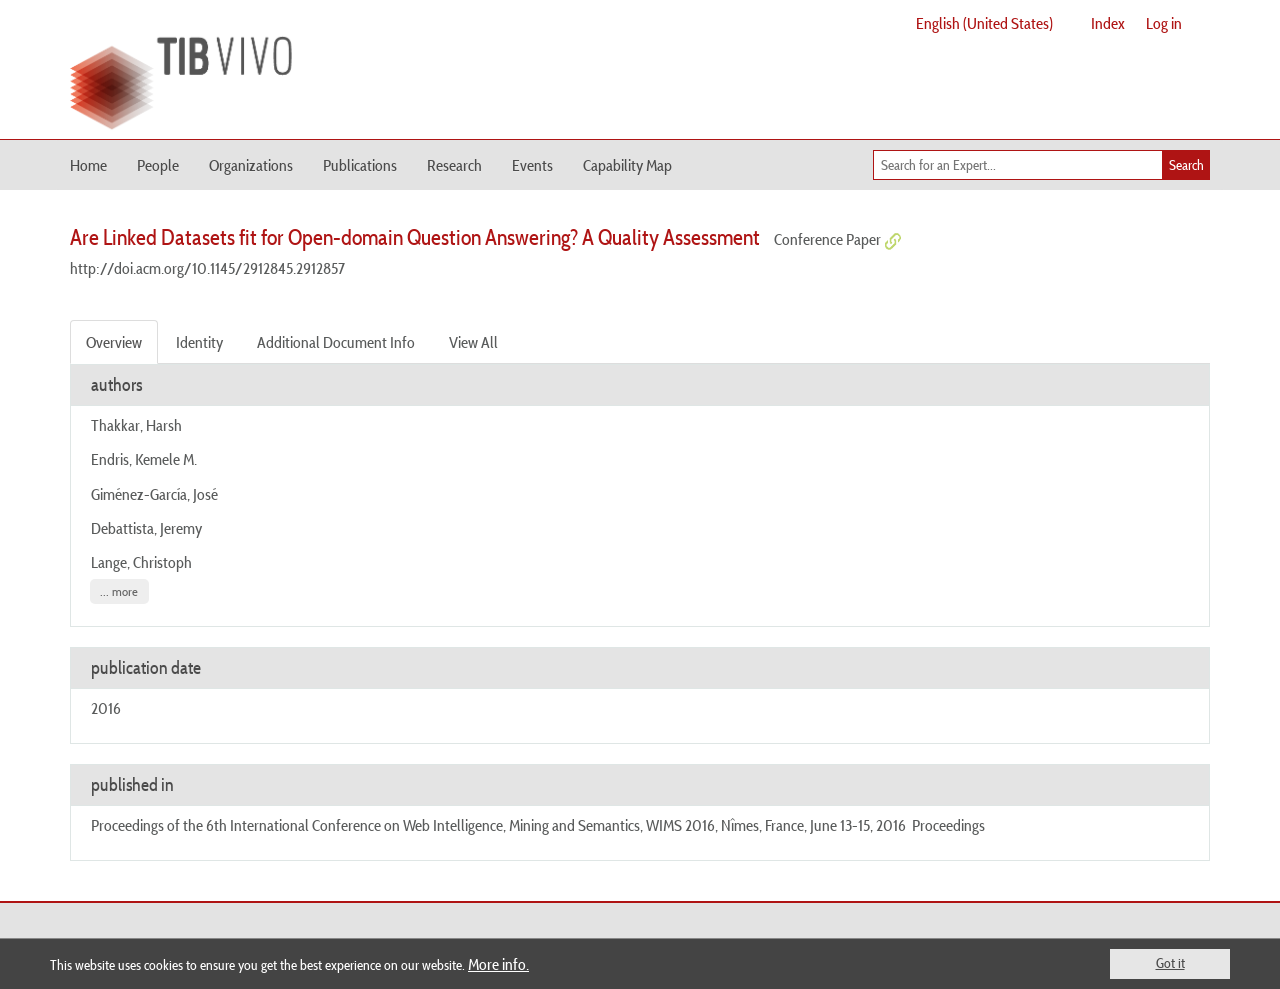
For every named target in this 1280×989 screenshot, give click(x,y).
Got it (1170, 963)
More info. (498, 964)
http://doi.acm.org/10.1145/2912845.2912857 (207, 268)
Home (88, 165)
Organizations (251, 165)
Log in (1164, 23)
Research (454, 165)
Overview (114, 342)
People (158, 165)
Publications (360, 165)
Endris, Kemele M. (144, 459)
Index (1108, 23)
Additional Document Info (336, 342)
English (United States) (984, 23)
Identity (199, 342)
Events (532, 165)
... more (119, 591)
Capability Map (627, 165)
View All (473, 342)
